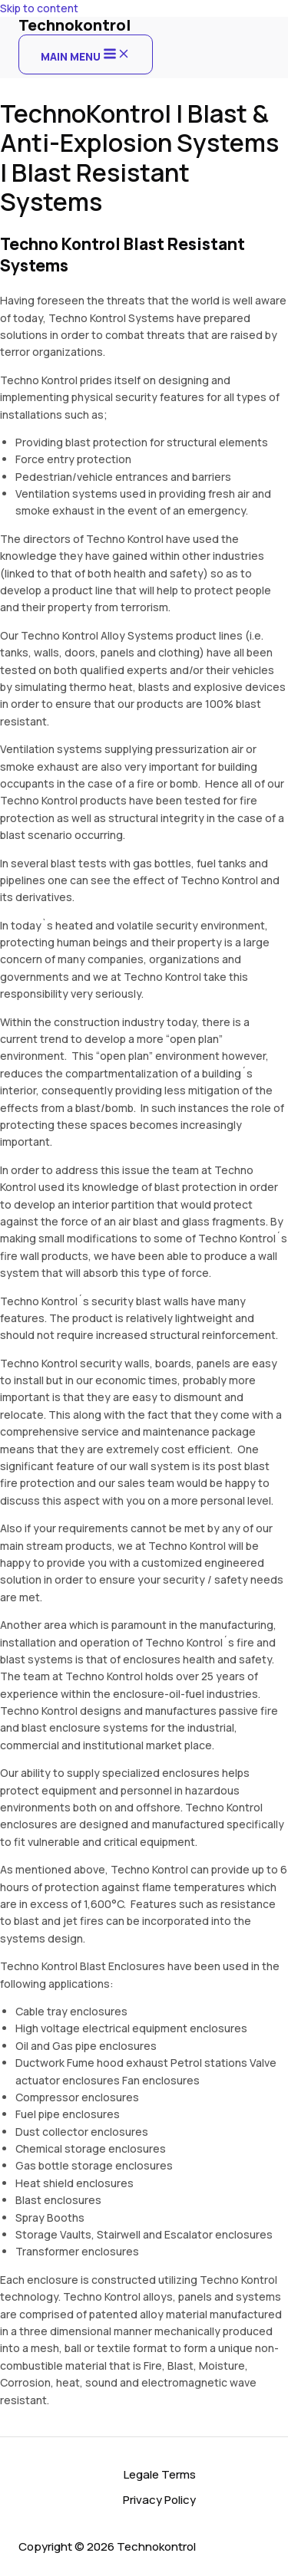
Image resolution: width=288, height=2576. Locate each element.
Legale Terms (160, 2474)
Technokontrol (74, 25)
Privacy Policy (159, 2500)
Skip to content (39, 8)
